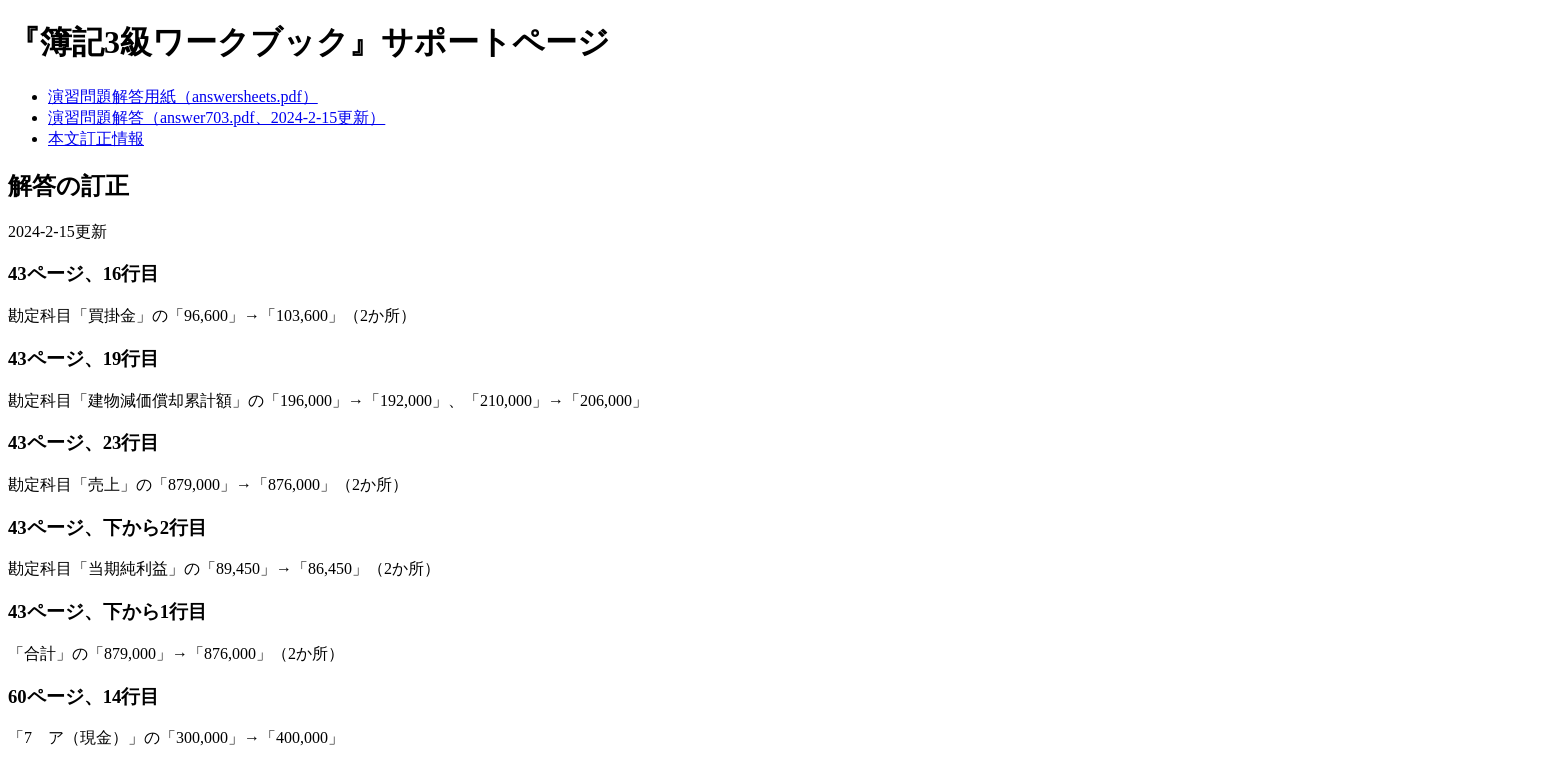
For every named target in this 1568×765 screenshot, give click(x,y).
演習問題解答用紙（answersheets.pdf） (183, 96)
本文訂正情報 (96, 138)
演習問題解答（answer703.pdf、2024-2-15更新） (216, 117)
